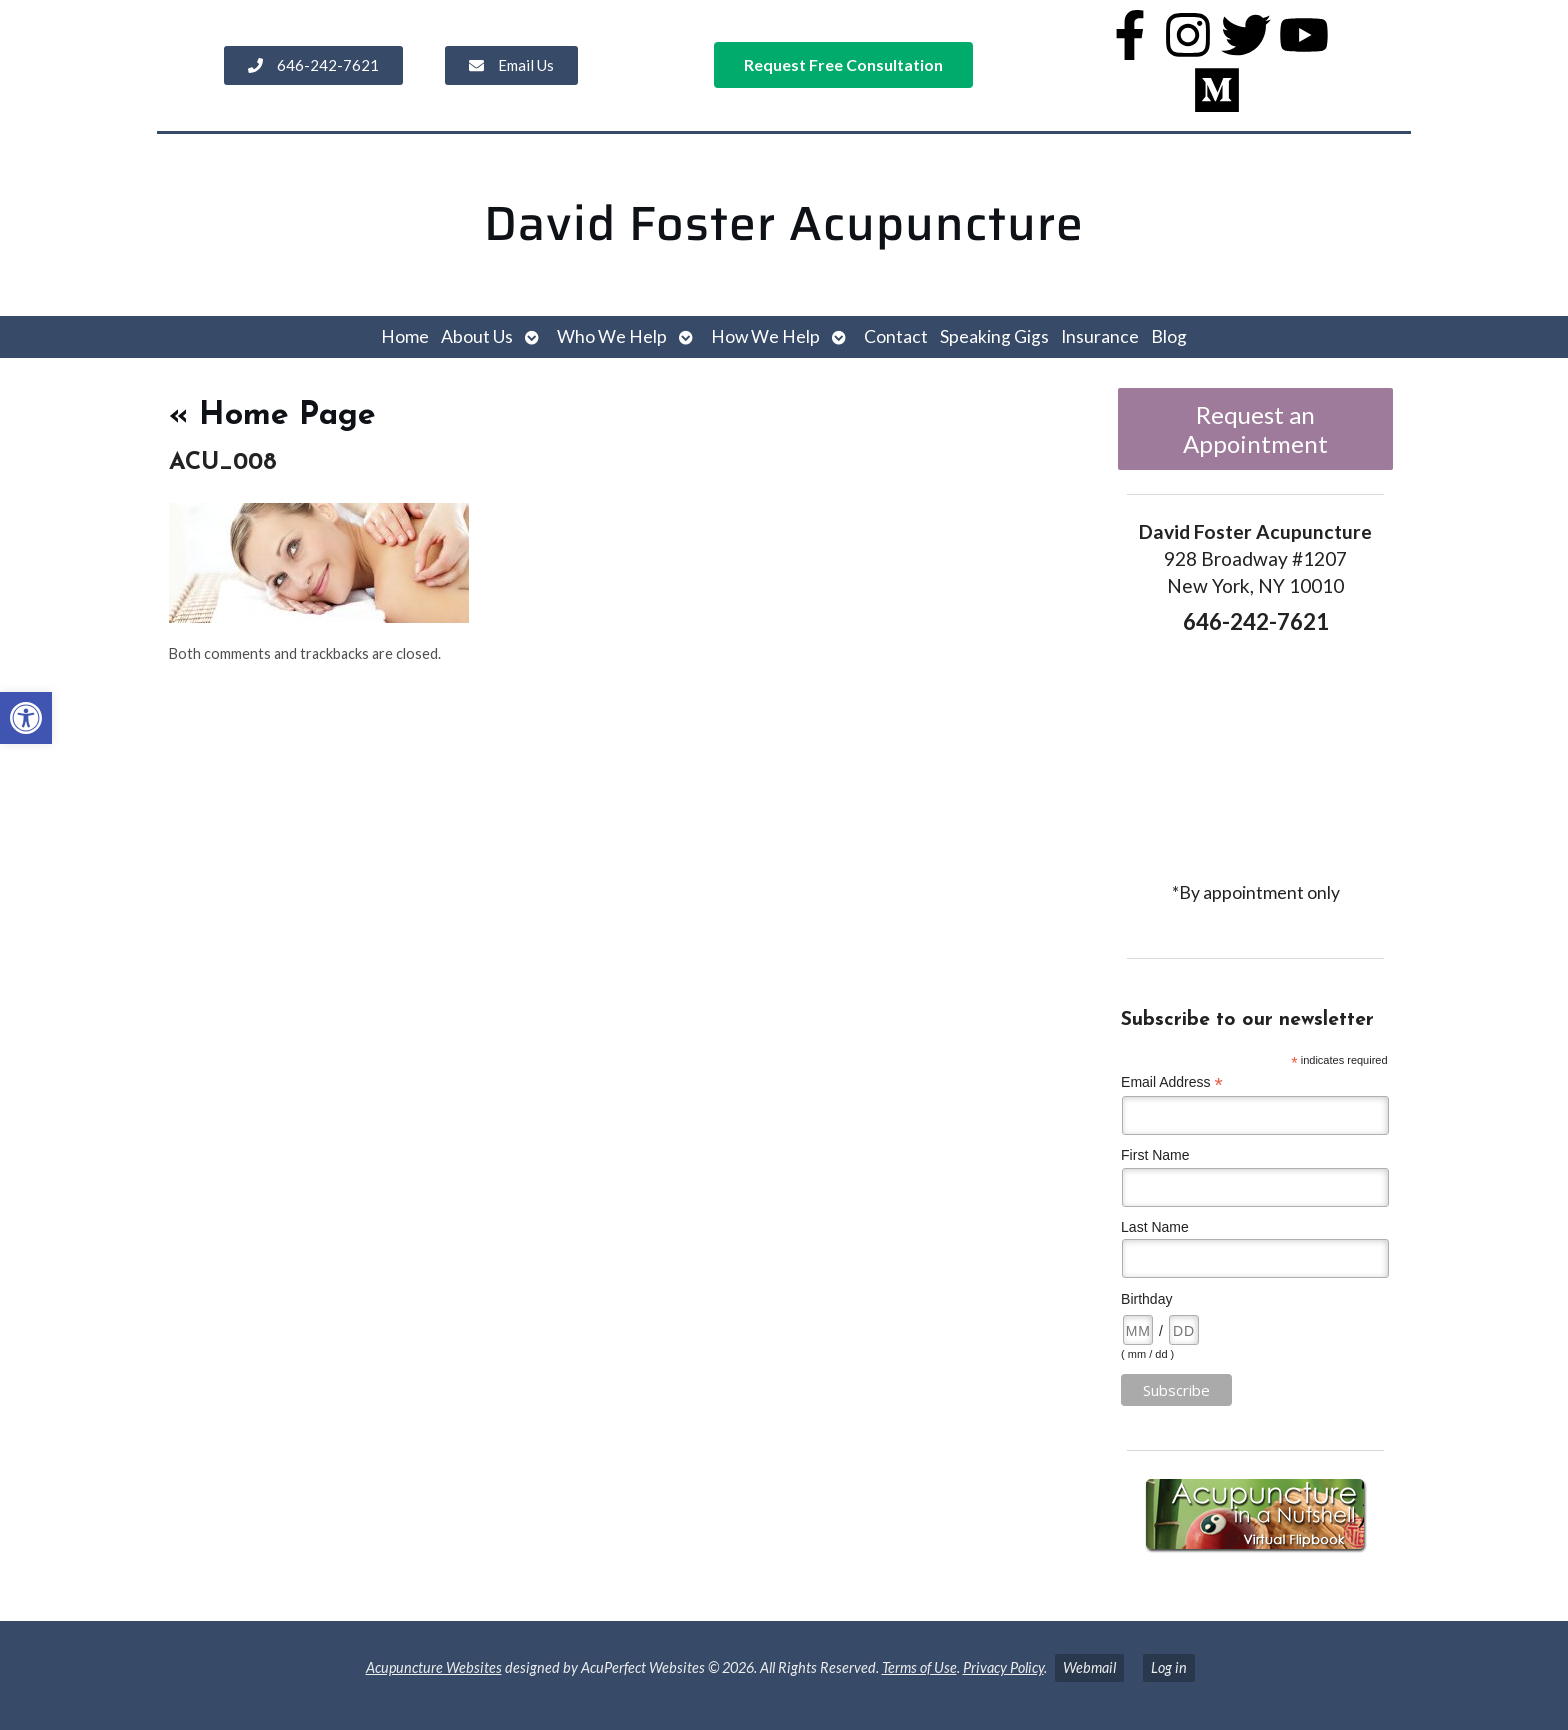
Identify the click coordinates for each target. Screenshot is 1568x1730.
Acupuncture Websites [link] (434, 1667)
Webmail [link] (1089, 1667)
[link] (26, 718)
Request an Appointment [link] (1255, 429)
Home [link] (405, 336)
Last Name (1155, 1227)
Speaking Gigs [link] (994, 336)
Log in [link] (1169, 1667)
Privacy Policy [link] (1003, 1667)
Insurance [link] (1100, 336)
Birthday (1146, 1299)
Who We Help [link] (612, 336)
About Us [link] (477, 336)
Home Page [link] (272, 416)
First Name (1155, 1155)
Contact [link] (896, 336)
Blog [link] (1169, 336)
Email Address (1172, 1082)
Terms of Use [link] (919, 1667)
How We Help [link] (765, 336)
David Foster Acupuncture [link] (784, 223)
